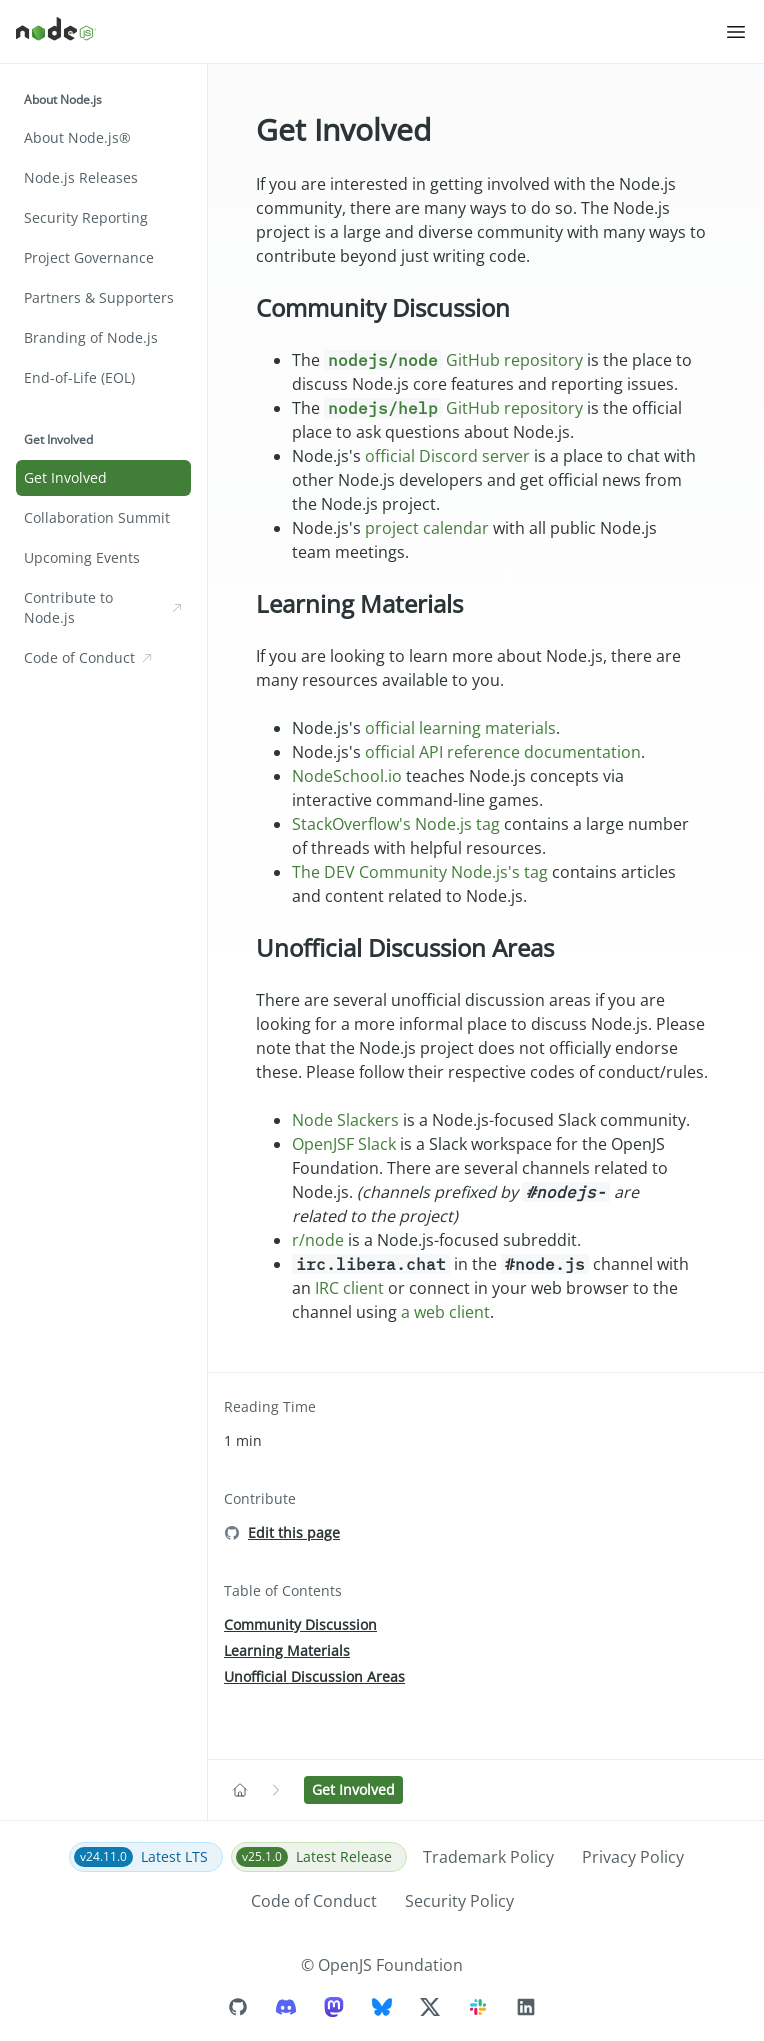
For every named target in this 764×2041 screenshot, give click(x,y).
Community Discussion (383, 307)
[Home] (370, 32)
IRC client (349, 1288)
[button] (736, 32)
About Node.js (63, 99)
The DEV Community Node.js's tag (420, 872)
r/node (318, 1240)
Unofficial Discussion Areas (405, 947)
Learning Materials (359, 603)
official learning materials (460, 728)
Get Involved (58, 439)
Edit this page (294, 1532)
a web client (445, 1312)
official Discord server (447, 456)
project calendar (427, 528)
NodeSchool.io (347, 776)
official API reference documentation (503, 752)
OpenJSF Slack (344, 1144)
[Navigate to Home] (240, 1790)
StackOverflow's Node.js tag (396, 824)
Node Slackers (345, 1120)
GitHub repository (453, 360)
